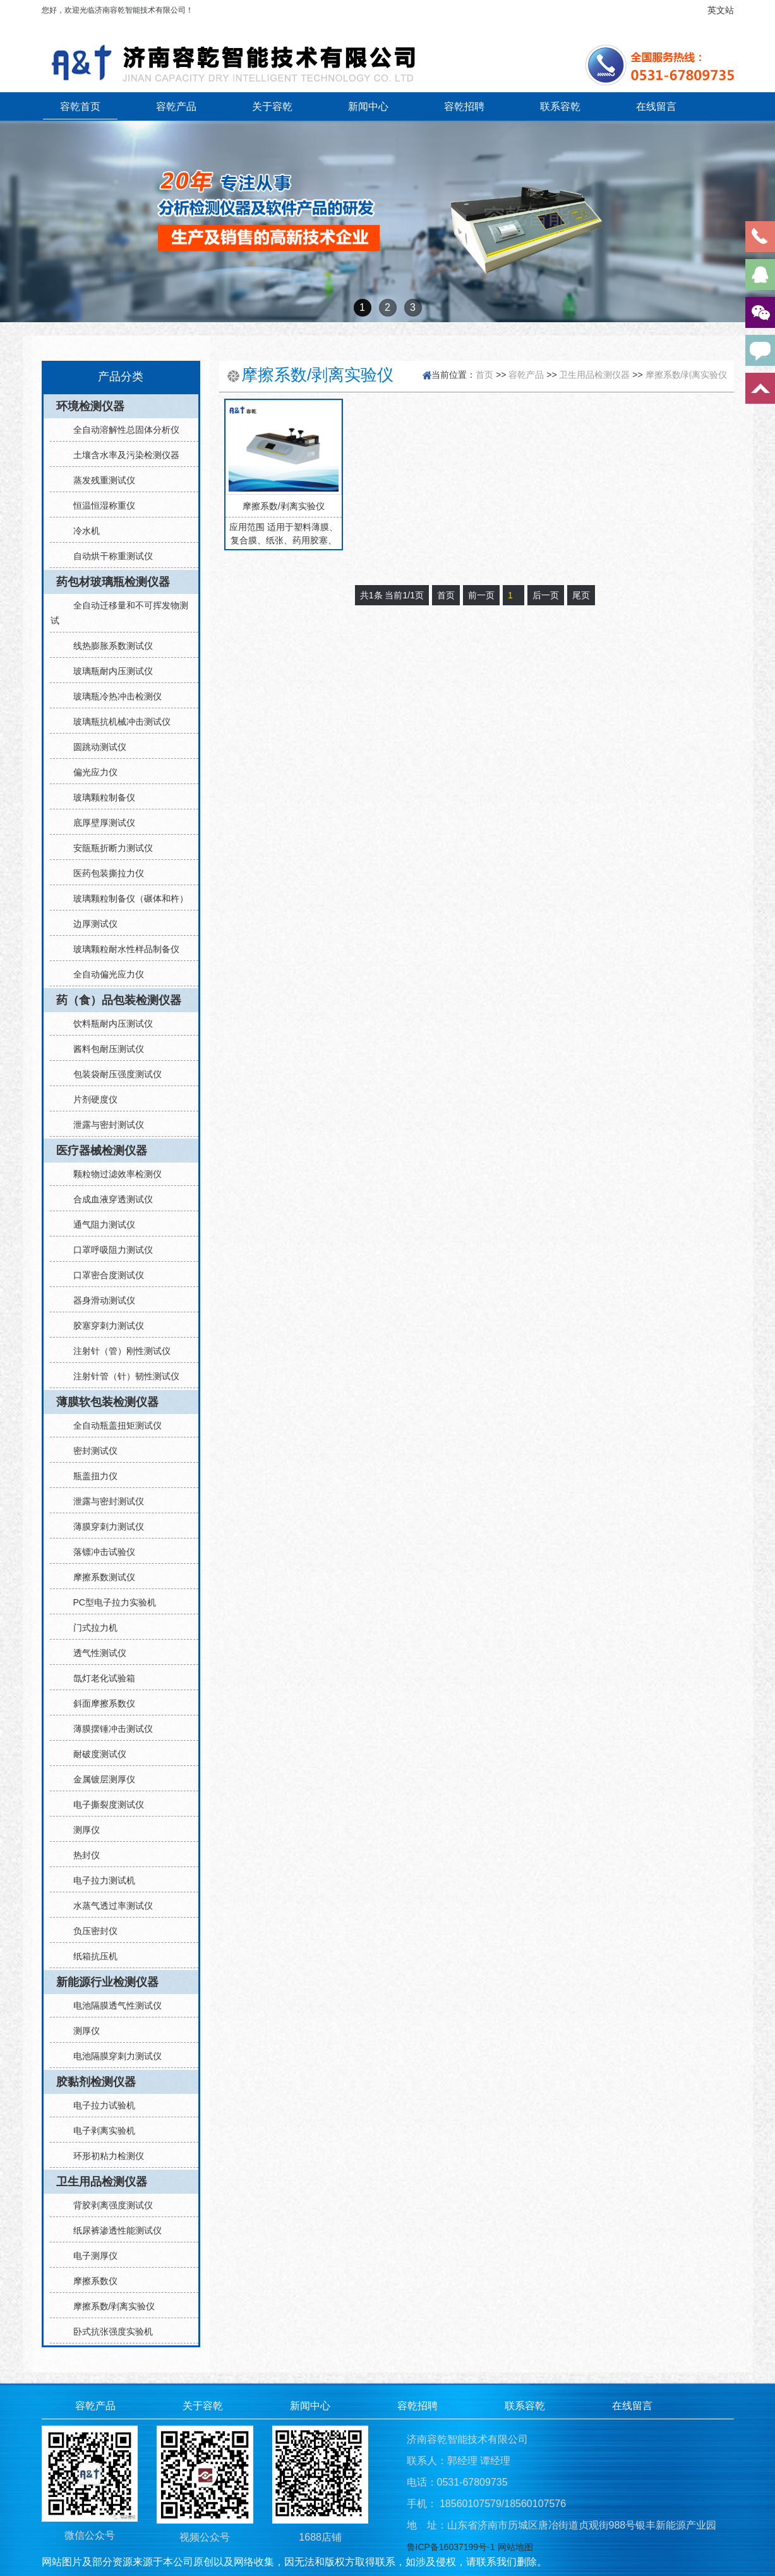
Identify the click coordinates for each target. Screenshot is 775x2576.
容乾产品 (176, 106)
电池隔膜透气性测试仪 (112, 2005)
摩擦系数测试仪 (99, 1577)
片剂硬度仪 (90, 1099)
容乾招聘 (464, 106)
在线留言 (656, 106)
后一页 (545, 595)
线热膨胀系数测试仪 (108, 646)
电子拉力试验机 (99, 2105)
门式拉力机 (90, 1628)
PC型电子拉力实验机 (109, 1602)
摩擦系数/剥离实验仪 (109, 2306)
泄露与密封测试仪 (103, 1125)
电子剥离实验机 (99, 2131)
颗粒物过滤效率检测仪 (112, 1174)
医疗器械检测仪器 (101, 1150)
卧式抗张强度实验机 (108, 2331)
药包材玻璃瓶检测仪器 (113, 582)
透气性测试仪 (94, 1653)
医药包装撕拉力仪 (103, 873)
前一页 (481, 595)
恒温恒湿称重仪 (99, 505)
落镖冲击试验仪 (99, 1552)
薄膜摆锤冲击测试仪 (108, 1729)
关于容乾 (272, 106)
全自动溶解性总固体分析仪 (121, 430)
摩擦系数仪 (90, 2281)
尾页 (581, 595)
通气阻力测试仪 (99, 1224)
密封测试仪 (90, 1451)
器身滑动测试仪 (99, 1300)
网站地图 (515, 2547)
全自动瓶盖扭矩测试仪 (112, 1425)
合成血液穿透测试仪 (108, 1199)
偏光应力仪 (90, 772)
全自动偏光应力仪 (103, 974)
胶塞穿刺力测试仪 (103, 1326)
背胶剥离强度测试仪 (108, 2205)
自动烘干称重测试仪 (108, 556)
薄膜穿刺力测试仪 (103, 1526)
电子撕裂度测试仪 (103, 1804)
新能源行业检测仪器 (107, 1982)
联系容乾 (560, 106)
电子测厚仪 (90, 2256)
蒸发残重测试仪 (99, 480)
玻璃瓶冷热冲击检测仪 (112, 696)
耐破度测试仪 (94, 1754)
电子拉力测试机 (99, 1880)
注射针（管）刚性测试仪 (117, 1351)
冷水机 (81, 531)
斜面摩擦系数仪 (99, 1703)
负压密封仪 (90, 1931)
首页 (484, 375)
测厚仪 (81, 1830)
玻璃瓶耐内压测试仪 (108, 671)
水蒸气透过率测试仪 (108, 1906)
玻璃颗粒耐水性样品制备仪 (121, 949)
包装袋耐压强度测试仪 (112, 1074)
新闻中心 (368, 106)
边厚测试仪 (90, 924)
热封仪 (81, 1855)
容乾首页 (80, 106)
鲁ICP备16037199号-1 (451, 2547)
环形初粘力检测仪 (103, 2156)
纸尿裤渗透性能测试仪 (112, 2230)
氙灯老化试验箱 (99, 1678)
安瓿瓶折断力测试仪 (108, 848)
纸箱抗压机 (90, 1956)
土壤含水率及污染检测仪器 (121, 455)
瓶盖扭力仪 (90, 1476)
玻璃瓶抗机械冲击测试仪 (117, 722)
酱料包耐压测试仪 (103, 1049)
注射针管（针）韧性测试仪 (121, 1376)
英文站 (720, 10)
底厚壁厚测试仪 (99, 823)
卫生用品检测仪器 (101, 2181)
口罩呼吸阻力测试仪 (108, 1250)
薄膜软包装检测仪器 (107, 1402)
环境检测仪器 (90, 406)
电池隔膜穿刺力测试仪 (112, 2056)
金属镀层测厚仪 (99, 1779)
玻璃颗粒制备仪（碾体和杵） (125, 898)
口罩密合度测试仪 (103, 1275)
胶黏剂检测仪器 (96, 2082)
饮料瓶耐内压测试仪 (108, 1024)
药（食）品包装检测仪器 (118, 1000)
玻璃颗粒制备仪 (99, 797)
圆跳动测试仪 (94, 747)
